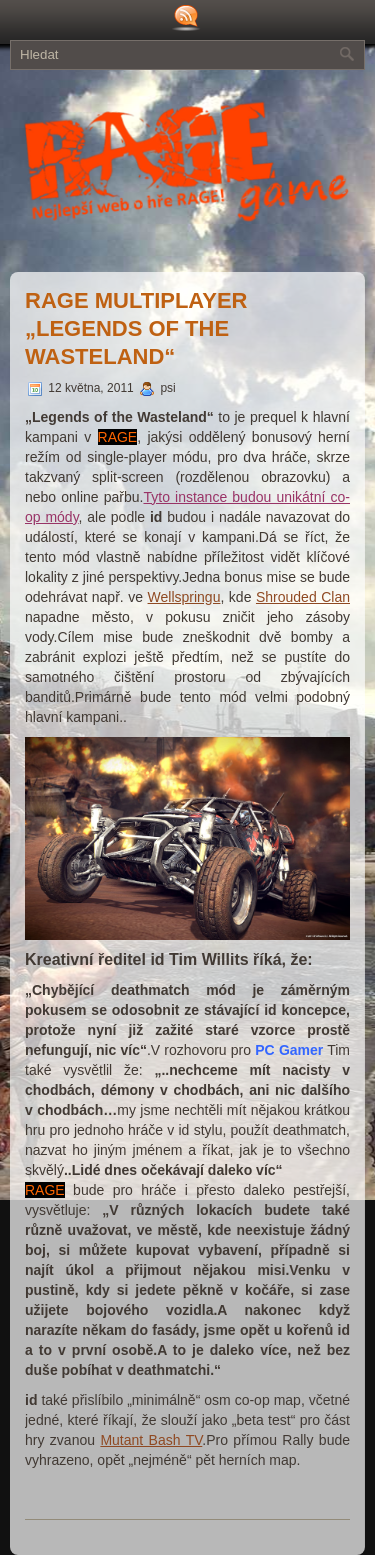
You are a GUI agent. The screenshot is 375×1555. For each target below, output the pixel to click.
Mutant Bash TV (151, 1440)
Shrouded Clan (303, 597)
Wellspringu (184, 597)
